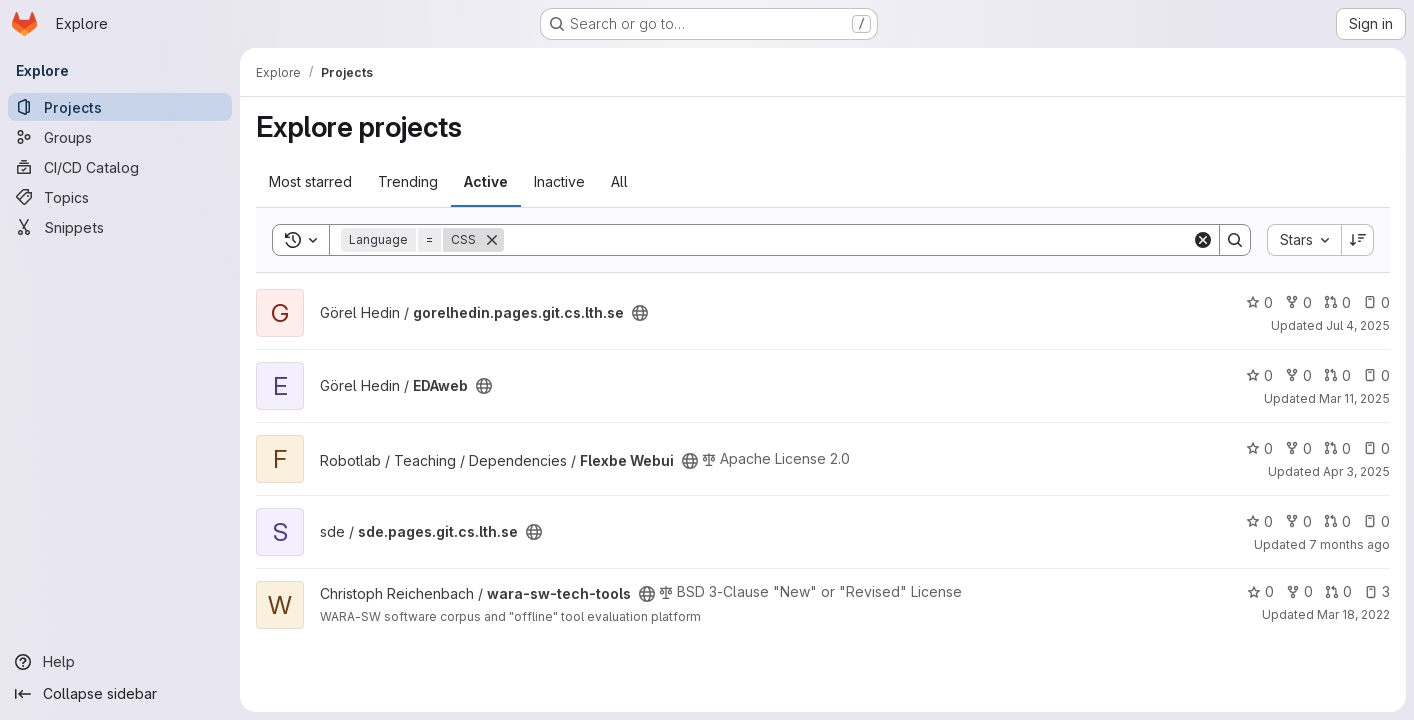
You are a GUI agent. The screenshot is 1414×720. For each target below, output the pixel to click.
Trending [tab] (408, 181)
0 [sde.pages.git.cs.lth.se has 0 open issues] (1376, 521)
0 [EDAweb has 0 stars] (1259, 375)
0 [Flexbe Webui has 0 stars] (1259, 448)
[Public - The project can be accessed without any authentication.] (640, 313)
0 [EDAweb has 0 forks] (1298, 375)
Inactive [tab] (559, 181)
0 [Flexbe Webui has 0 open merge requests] (1337, 448)
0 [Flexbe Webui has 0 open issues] (1376, 448)
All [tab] (619, 181)
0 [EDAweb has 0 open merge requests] (1337, 375)
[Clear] (1203, 240)
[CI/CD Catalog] (120, 167)
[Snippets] (120, 227)
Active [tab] (486, 181)
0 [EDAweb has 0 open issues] (1376, 375)
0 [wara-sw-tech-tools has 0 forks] (1299, 591)
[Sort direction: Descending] (1358, 240)
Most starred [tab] (310, 181)
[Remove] (492, 240)
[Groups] (120, 137)
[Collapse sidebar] (120, 694)
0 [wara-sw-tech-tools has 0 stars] (1260, 591)
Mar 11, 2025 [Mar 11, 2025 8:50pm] (1354, 398)
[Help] (120, 662)
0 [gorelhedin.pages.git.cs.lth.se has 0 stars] (1259, 302)
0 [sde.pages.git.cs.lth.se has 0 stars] (1259, 521)
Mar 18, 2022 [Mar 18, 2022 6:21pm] (1353, 614)
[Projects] (120, 107)
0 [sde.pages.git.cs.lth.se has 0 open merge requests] (1337, 521)
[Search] (848, 240)
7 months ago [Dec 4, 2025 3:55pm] (1349, 544)
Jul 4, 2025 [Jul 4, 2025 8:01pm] (1358, 325)
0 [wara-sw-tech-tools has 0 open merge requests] (1338, 591)
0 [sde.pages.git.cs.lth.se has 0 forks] (1298, 521)
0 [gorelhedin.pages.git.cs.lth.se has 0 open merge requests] (1337, 302)
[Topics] (120, 197)
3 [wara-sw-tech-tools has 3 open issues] (1377, 591)
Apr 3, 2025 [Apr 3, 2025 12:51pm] (1356, 471)
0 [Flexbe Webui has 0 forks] (1298, 448)
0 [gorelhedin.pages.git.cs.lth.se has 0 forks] (1298, 302)
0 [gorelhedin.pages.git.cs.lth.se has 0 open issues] (1376, 302)
